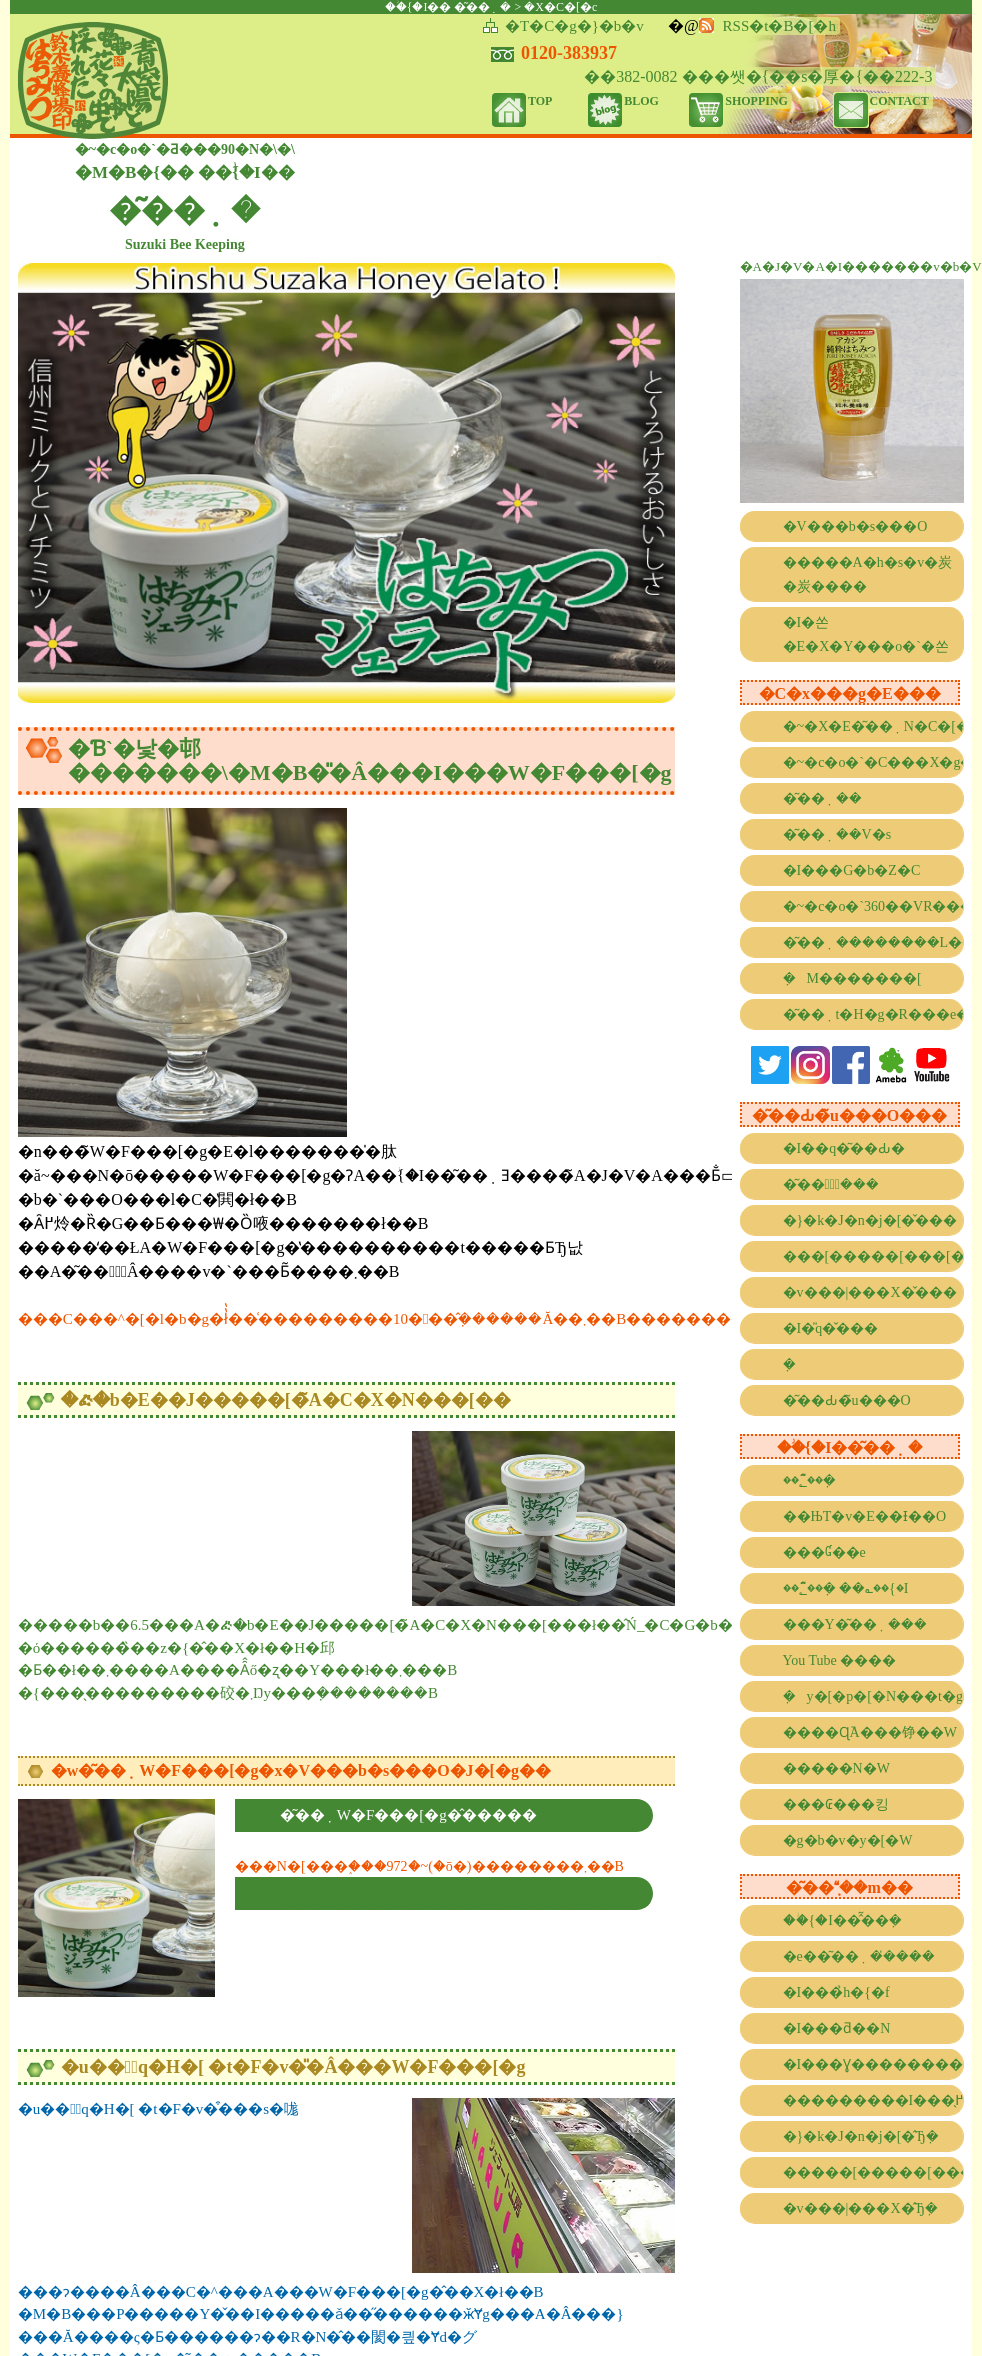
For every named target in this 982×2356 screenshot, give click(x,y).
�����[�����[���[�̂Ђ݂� (874, 2172)
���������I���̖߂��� (874, 2100)
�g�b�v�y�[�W (848, 1840)
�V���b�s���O (855, 526)
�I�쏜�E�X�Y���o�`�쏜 (866, 634)
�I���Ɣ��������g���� (874, 2064)
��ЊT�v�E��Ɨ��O (864, 1516)
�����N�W (836, 1768)
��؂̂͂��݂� (809, 1480)
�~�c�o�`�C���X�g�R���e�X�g (874, 762)
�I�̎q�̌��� (831, 1328)
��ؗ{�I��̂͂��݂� (842, 1920)
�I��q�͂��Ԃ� (844, 1148)
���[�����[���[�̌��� (874, 1256)
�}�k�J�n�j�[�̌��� (870, 1220)
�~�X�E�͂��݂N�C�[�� (874, 726)
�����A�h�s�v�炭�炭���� (868, 574)
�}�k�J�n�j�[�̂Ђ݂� (861, 2136)
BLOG (641, 101)
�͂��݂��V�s (837, 834)
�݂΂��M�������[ (852, 978)
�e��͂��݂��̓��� (859, 1956)
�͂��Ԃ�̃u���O (847, 1400)
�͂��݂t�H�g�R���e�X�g (874, 1014)
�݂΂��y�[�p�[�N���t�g (873, 1696)
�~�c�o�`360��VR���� (874, 906)
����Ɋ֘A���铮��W (870, 1732)
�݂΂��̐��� (795, 1364)
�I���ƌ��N (837, 2028)
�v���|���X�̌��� (870, 1292)
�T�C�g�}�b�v (574, 26)
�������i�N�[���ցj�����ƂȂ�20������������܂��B (467, 1902)
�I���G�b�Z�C (852, 870)
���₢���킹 (836, 1804)
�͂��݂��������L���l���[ (874, 942)
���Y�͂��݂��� (855, 1624)
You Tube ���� (840, 1660)
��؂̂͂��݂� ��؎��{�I (846, 1588)
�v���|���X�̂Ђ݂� (860, 2208)
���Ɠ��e (824, 1552)
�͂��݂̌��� (831, 1184)
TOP (540, 101)
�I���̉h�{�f (836, 1992)
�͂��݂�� (822, 798)
